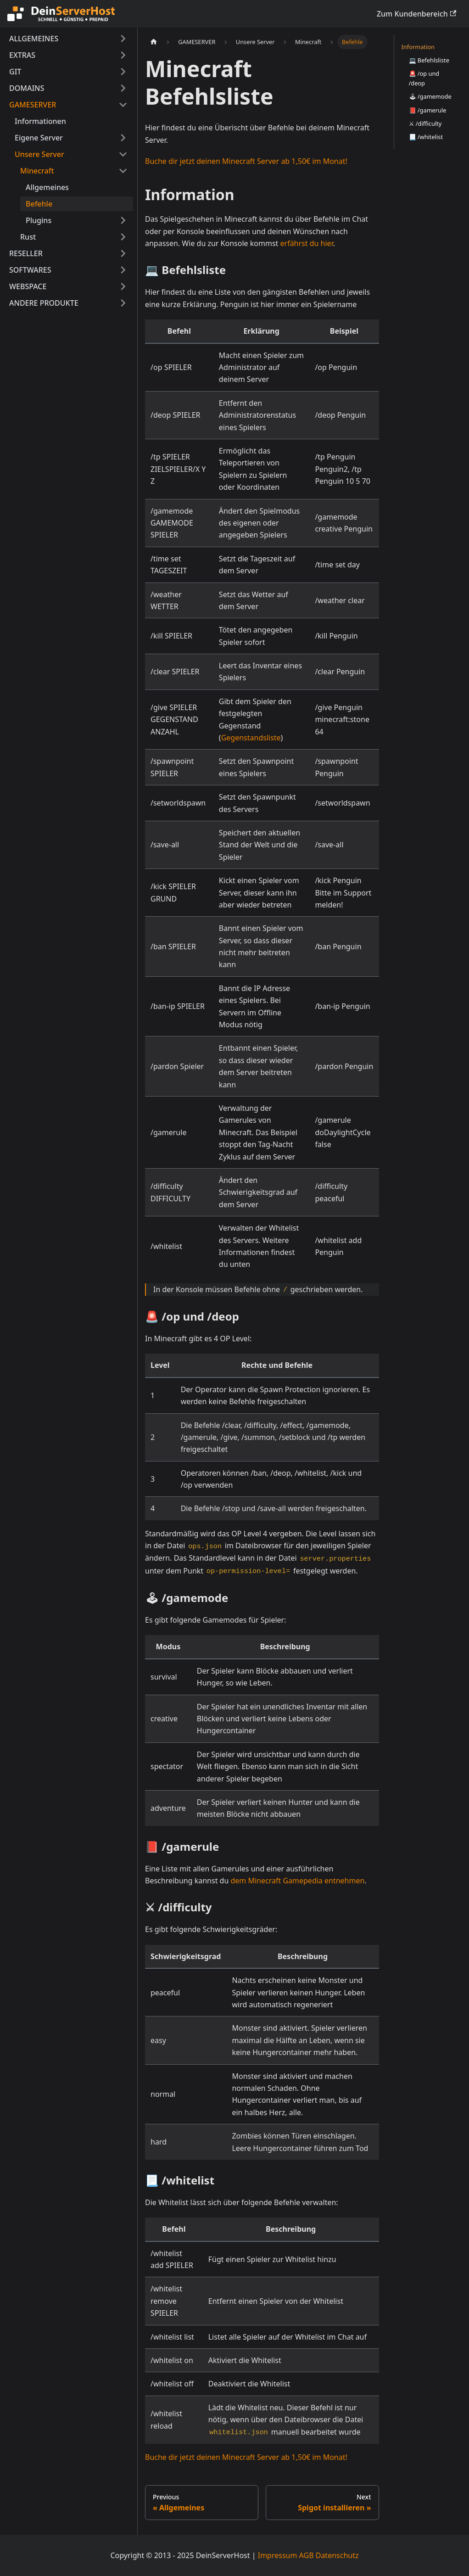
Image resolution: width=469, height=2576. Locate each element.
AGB (306, 2555)
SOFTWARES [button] (30, 270)
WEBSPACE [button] (27, 286)
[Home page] (153, 42)
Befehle (39, 204)
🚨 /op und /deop (424, 78)
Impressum (277, 2555)
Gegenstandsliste (251, 738)
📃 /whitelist (426, 137)
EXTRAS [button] (22, 55)
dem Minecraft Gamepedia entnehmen (298, 1881)
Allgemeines (47, 187)
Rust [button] (28, 237)
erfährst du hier (306, 243)
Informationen (40, 121)
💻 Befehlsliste (429, 60)
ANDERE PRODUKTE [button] (43, 303)
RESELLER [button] (26, 253)
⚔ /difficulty (425, 123)
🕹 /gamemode (430, 96)
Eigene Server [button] (39, 138)
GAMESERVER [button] (32, 105)
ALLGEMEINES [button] (33, 39)
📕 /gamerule (428, 110)
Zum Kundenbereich (416, 14)
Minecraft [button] (37, 171)
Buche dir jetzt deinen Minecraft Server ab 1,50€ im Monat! (246, 161)
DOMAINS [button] (26, 88)
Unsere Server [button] (39, 154)
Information (418, 47)
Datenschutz (337, 2555)
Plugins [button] (38, 220)
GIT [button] (15, 72)
